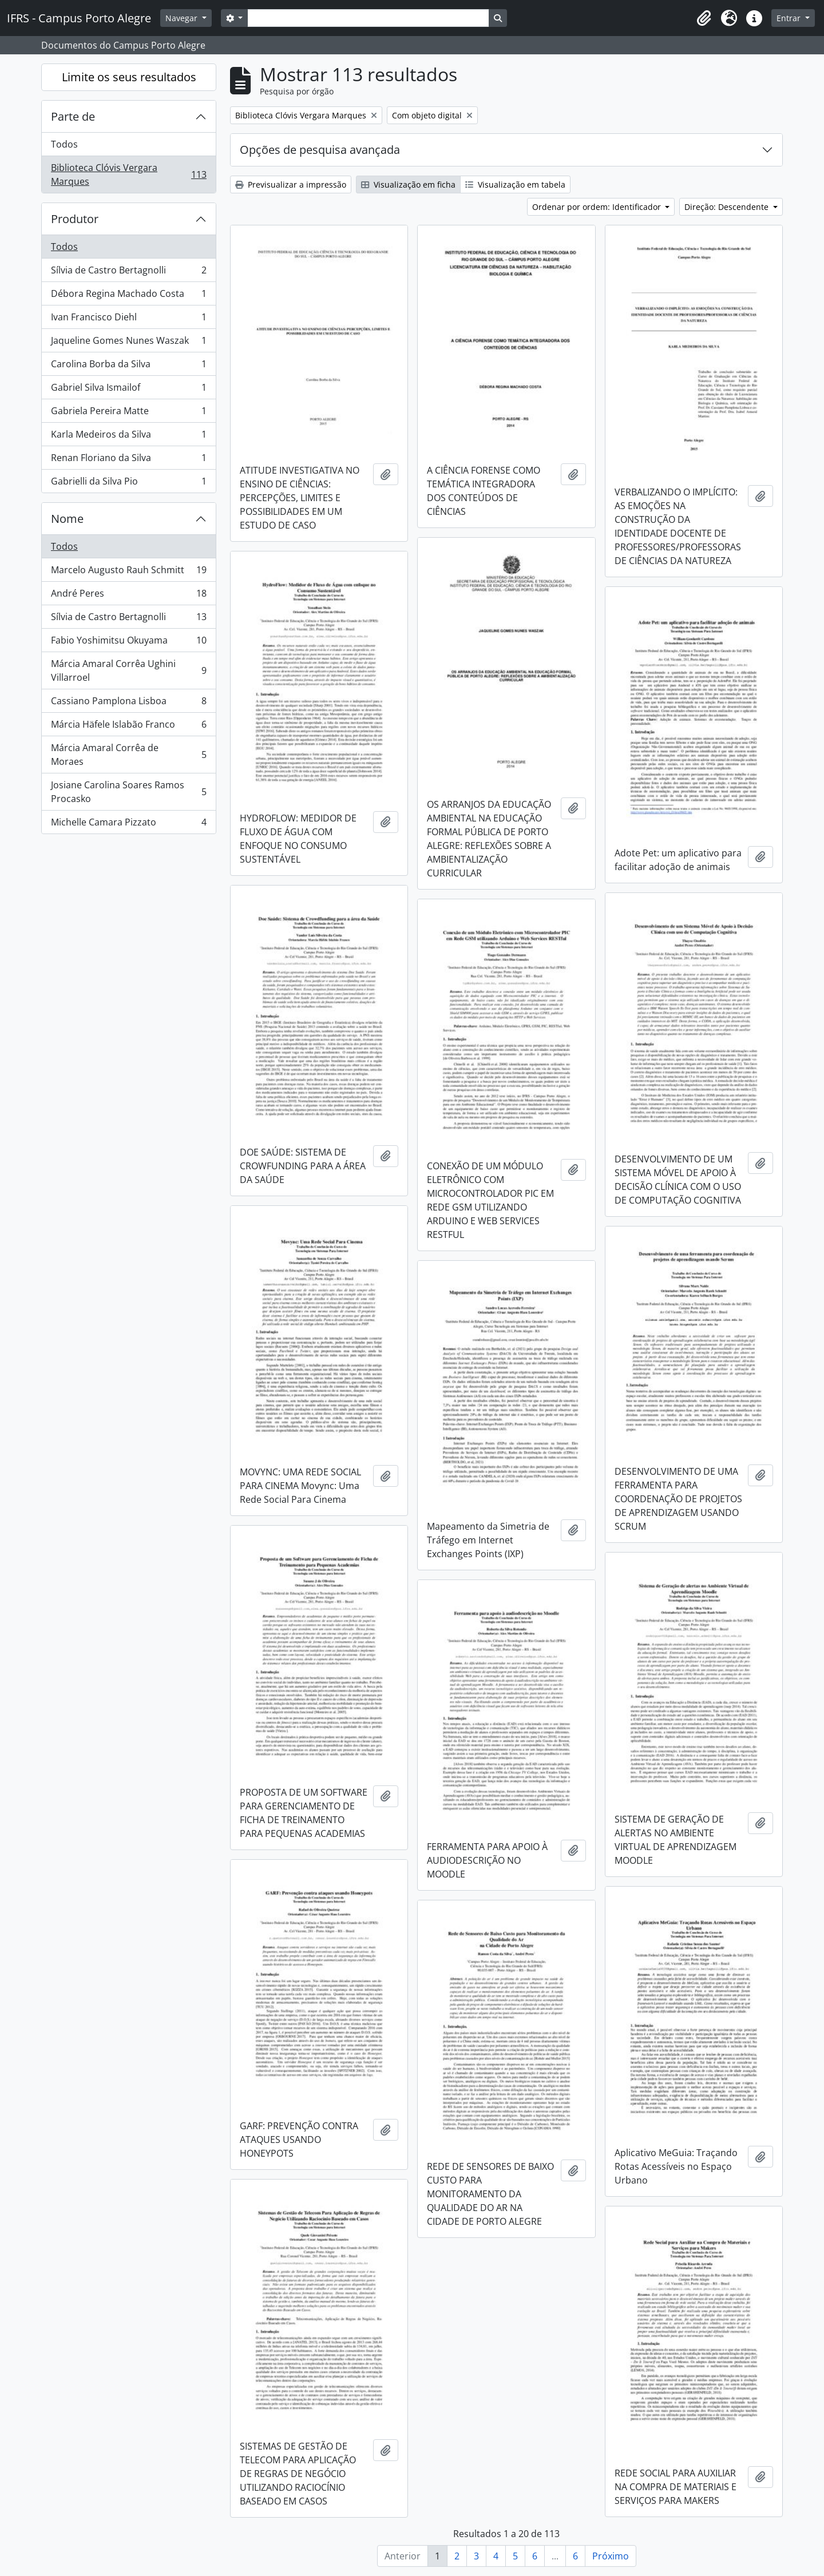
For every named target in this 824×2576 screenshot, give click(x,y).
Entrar (790, 18)
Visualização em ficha (408, 184)
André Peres (128, 595)
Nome (67, 518)
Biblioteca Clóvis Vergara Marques (128, 174)
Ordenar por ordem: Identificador (597, 206)
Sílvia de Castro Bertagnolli (128, 272)
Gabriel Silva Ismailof (128, 389)
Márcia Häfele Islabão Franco (128, 726)
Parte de (73, 116)
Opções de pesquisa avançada (320, 149)
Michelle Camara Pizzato (128, 824)
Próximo (610, 2556)
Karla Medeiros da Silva (128, 436)
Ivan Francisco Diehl (128, 319)
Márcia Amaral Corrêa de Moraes (128, 754)
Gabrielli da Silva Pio (128, 483)
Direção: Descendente (727, 206)
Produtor (74, 219)
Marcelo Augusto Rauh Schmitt (128, 572)
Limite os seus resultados (129, 77)
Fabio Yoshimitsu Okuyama (128, 642)
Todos (64, 144)
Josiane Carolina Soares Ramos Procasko (128, 792)
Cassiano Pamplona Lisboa (128, 703)
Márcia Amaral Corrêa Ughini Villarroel (128, 670)
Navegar (182, 18)
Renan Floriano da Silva (128, 460)
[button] (703, 18)
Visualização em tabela (515, 184)
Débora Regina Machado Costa (128, 296)
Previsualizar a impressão (290, 184)
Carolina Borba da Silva (128, 366)
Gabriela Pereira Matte (128, 413)
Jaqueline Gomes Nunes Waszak (128, 343)
